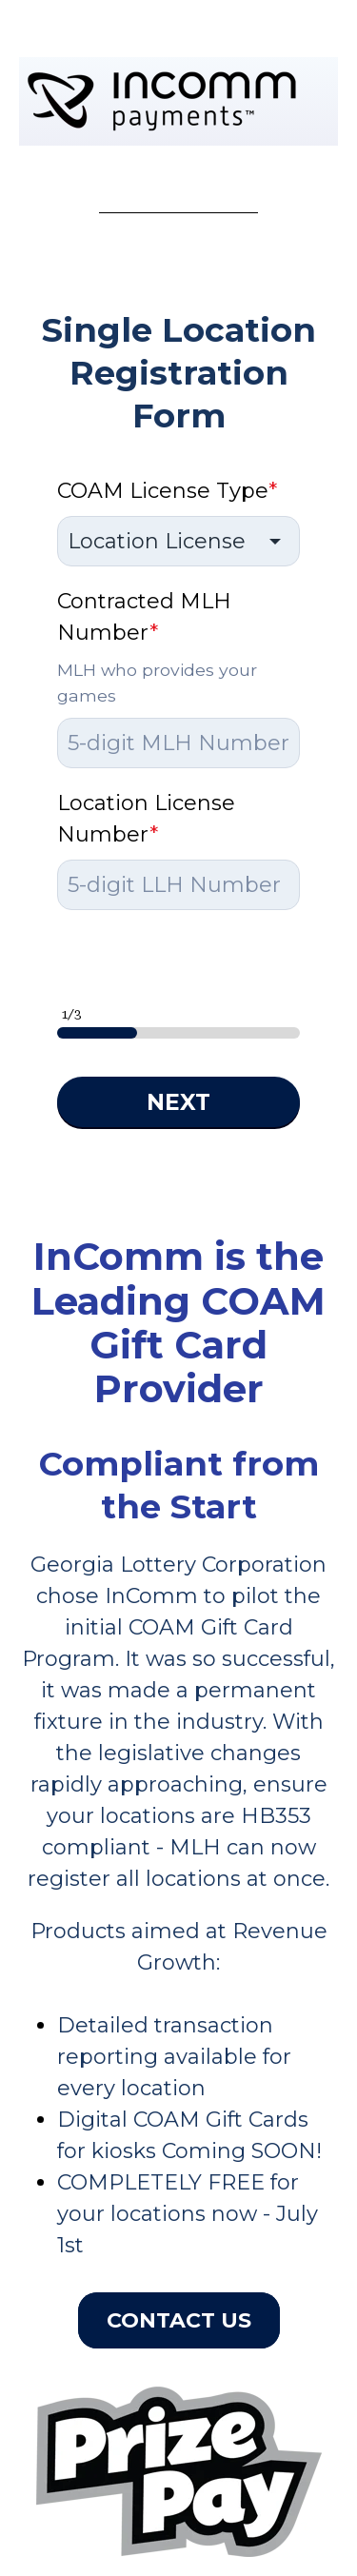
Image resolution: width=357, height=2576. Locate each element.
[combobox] (178, 541)
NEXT (178, 1102)
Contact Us (179, 2320)
